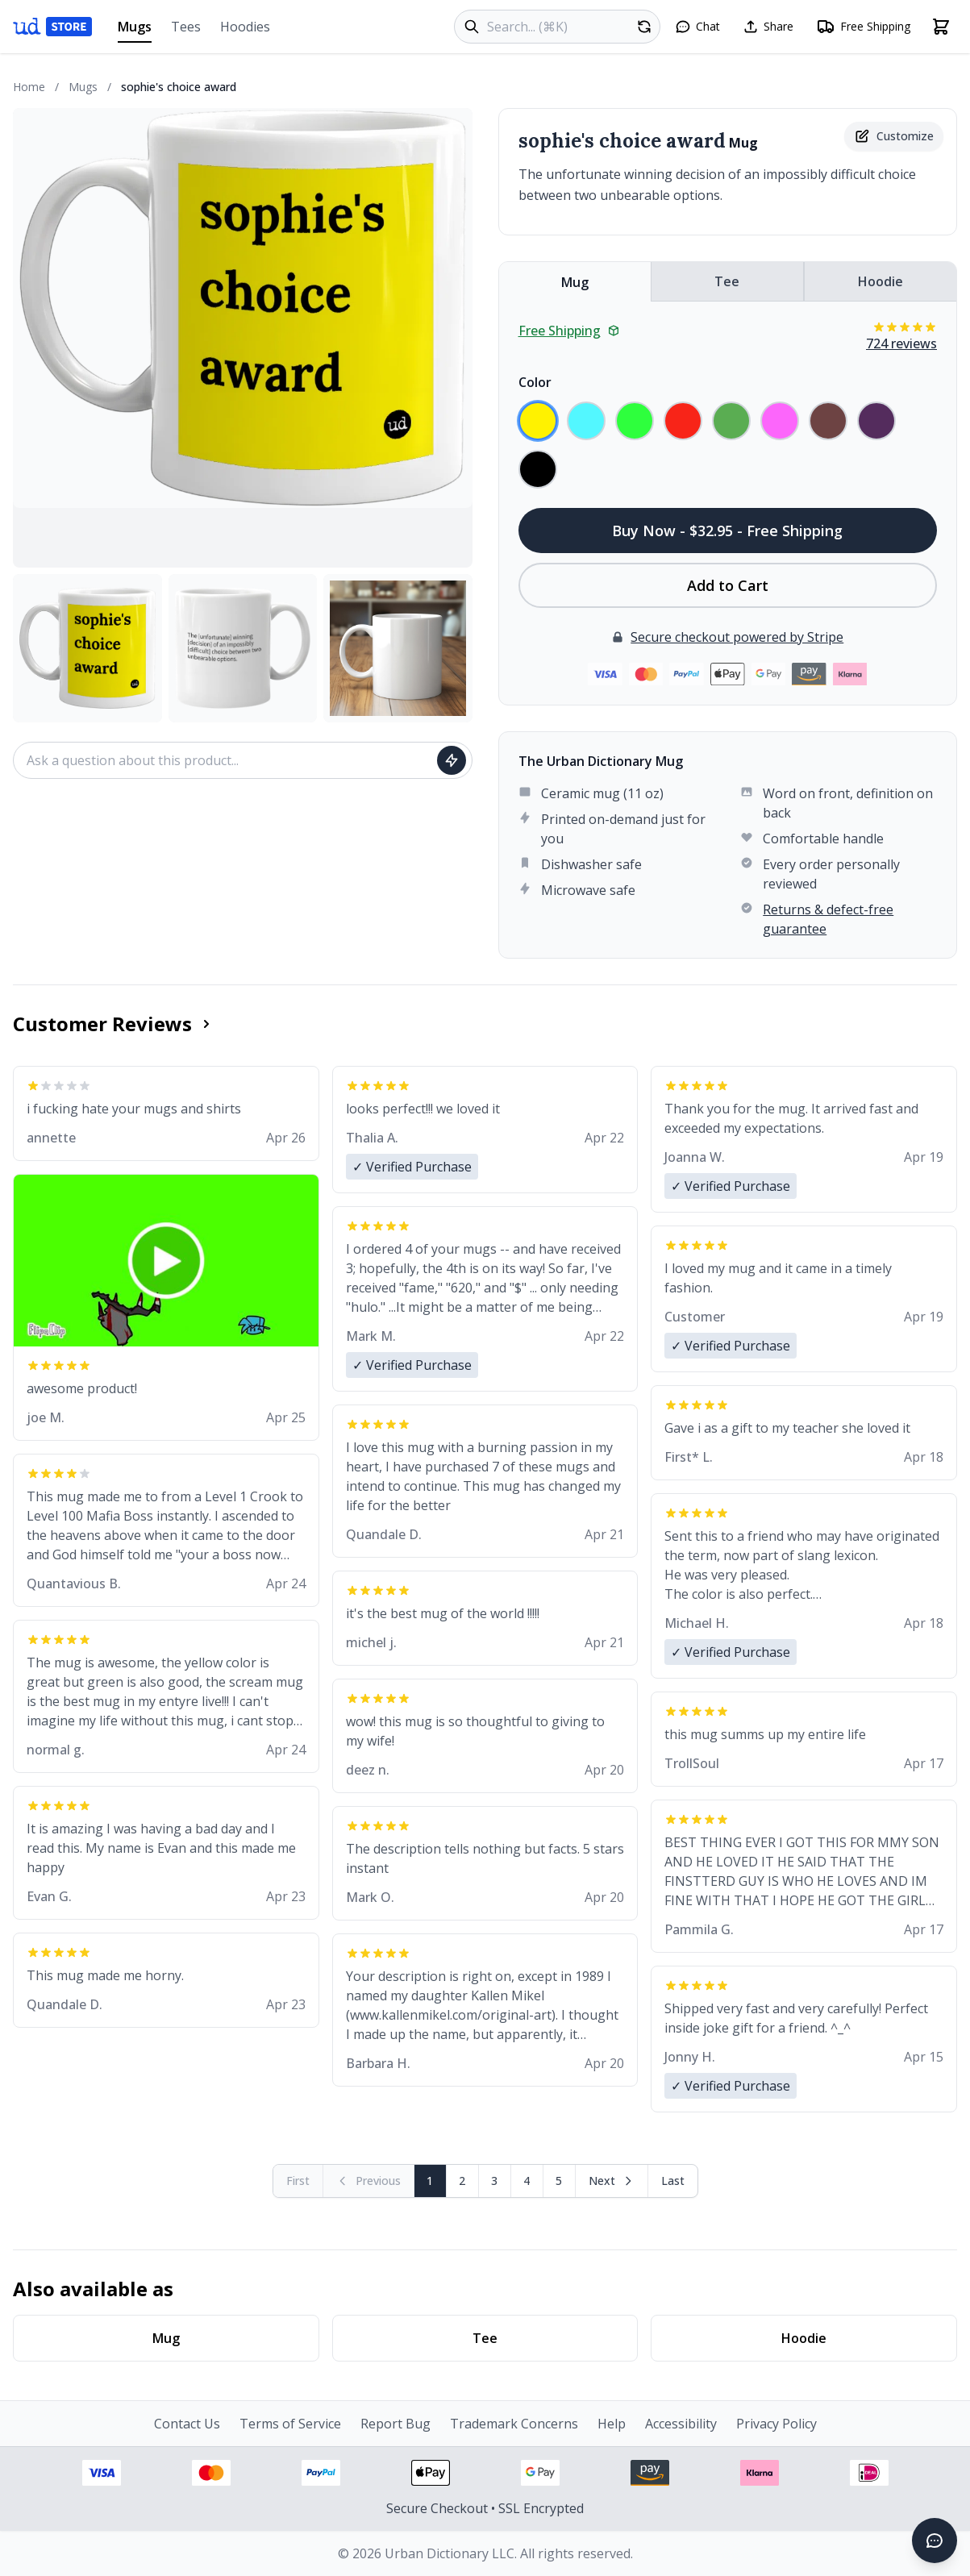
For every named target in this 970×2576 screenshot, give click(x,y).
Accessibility (681, 2423)
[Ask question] (451, 760)
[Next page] (612, 2181)
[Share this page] (768, 26)
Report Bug (395, 2423)
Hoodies (245, 26)
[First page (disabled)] (298, 2181)
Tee (726, 281)
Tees (186, 26)
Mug (575, 282)
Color (535, 382)
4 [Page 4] (526, 2180)
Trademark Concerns (514, 2423)
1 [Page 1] (430, 2180)
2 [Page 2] (462, 2180)
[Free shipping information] (863, 26)
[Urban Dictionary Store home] (52, 26)
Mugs (135, 30)
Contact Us (187, 2423)
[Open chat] (697, 26)
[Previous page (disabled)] (368, 2181)
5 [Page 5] (559, 2180)
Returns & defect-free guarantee (828, 919)
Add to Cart (727, 585)
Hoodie (880, 281)
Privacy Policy (776, 2423)
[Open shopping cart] (941, 26)
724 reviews (901, 343)
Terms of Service (290, 2423)
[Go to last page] (672, 2181)
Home (29, 86)
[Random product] (644, 27)
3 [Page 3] (494, 2180)
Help (611, 2423)
